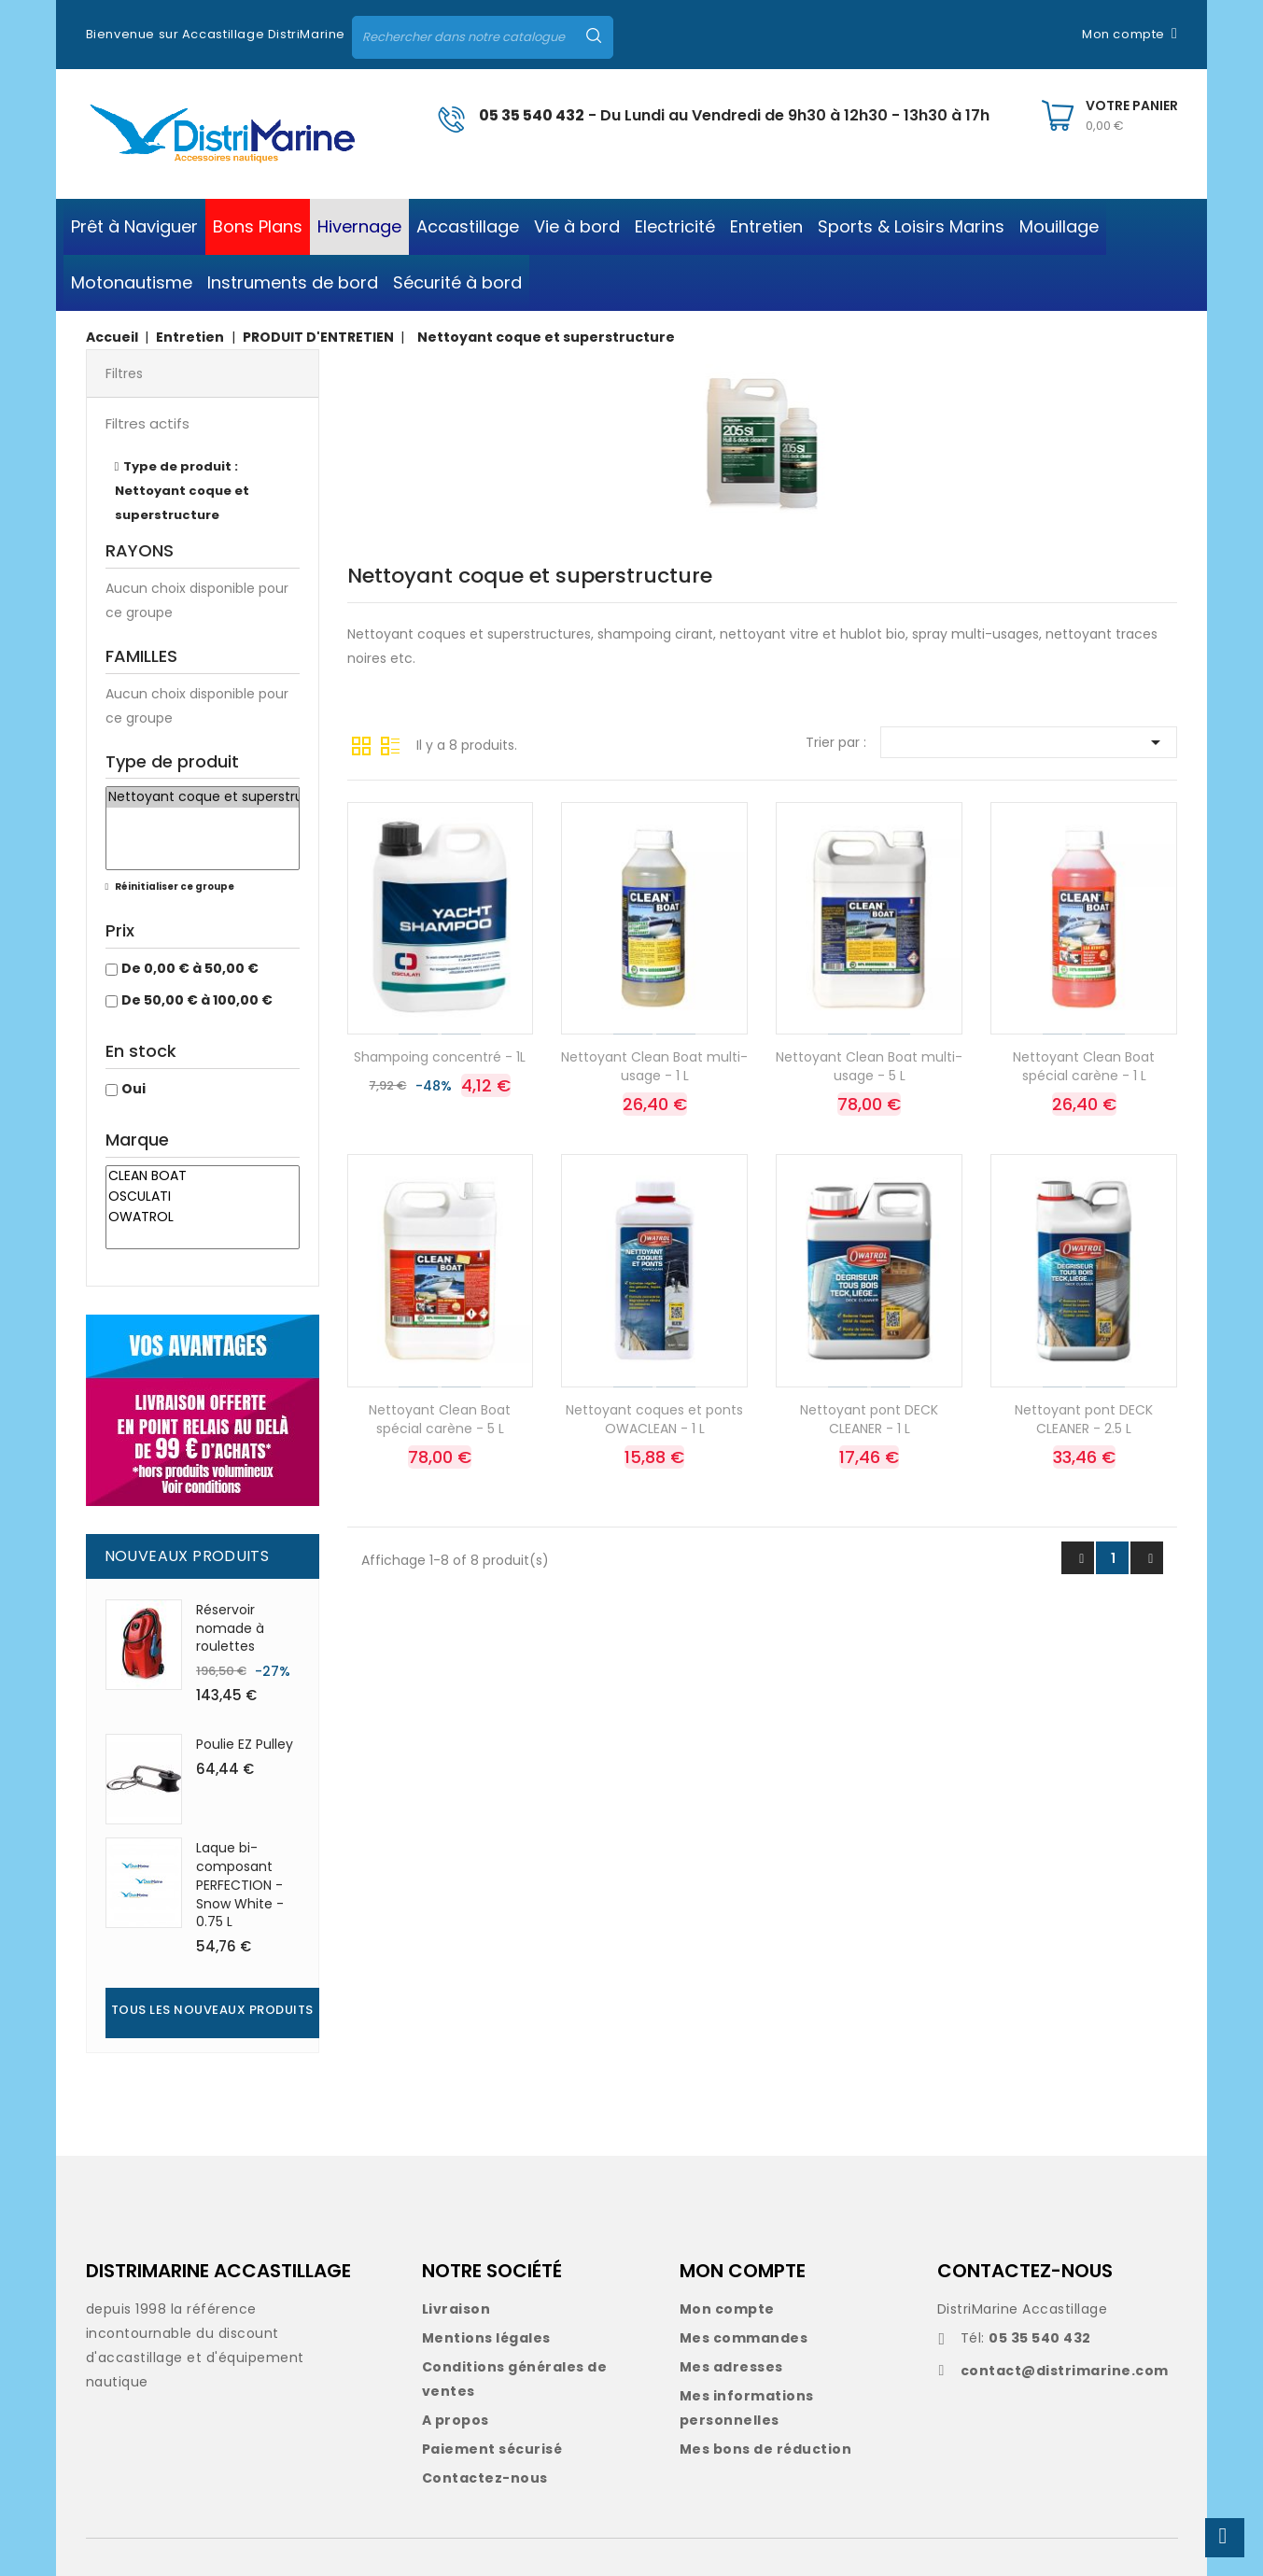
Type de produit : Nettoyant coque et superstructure (182, 490)
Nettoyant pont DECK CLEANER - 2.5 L (1084, 1419)
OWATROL (202, 1217)
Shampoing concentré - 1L (440, 1057)
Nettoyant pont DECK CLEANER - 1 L (869, 1419)
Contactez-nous (485, 2478)
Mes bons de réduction (766, 2449)
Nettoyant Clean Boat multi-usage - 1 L (654, 1066)
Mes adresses (731, 2367)
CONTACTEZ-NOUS (1025, 2271)
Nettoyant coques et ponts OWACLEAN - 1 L (654, 1419)
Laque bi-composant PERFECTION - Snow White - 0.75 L (240, 1884)
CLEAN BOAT (202, 1176)
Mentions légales (486, 2338)
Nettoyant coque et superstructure (202, 797)
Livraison (456, 2309)
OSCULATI (202, 1197)
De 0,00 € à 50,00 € (190, 968)
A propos (455, 2420)
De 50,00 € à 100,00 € (197, 1000)
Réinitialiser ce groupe (173, 887)
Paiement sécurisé (492, 2449)
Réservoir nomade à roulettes (230, 1628)
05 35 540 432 (531, 115)
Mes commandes (744, 2338)
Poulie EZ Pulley (244, 1744)
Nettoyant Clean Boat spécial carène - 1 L (1084, 1066)
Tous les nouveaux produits (212, 2010)
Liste (390, 744)
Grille (361, 744)
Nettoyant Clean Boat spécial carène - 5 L (440, 1419)
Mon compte (727, 2309)
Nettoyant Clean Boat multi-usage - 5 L (869, 1066)
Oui (133, 1088)
